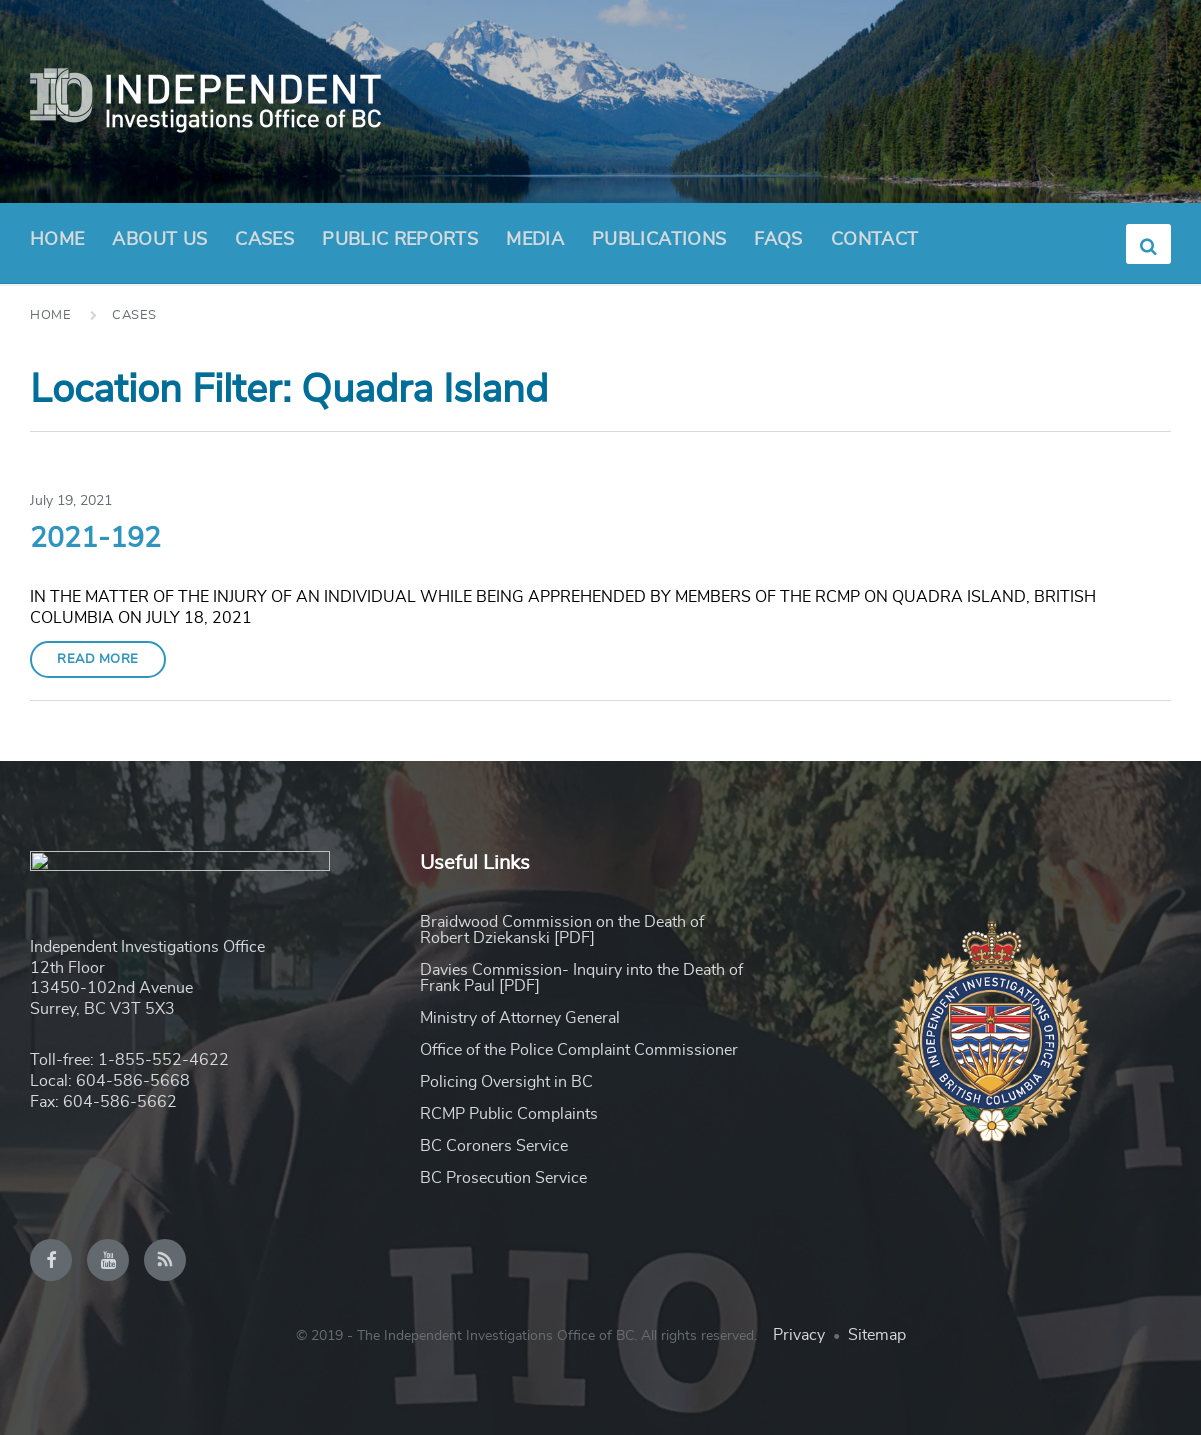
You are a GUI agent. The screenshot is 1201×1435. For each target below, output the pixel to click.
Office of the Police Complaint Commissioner (579, 1050)
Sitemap (877, 1335)
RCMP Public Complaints (509, 1114)
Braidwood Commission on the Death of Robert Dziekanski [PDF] (562, 930)
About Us (159, 246)
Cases (264, 240)
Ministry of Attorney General (520, 1018)
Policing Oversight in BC (506, 1082)
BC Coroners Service (494, 1146)
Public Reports (400, 240)
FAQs (778, 240)
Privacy (799, 1335)
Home (57, 240)
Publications (659, 240)
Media (535, 240)
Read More (98, 659)
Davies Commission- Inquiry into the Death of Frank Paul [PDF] (581, 978)
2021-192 (95, 539)
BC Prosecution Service (503, 1178)
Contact (875, 240)
